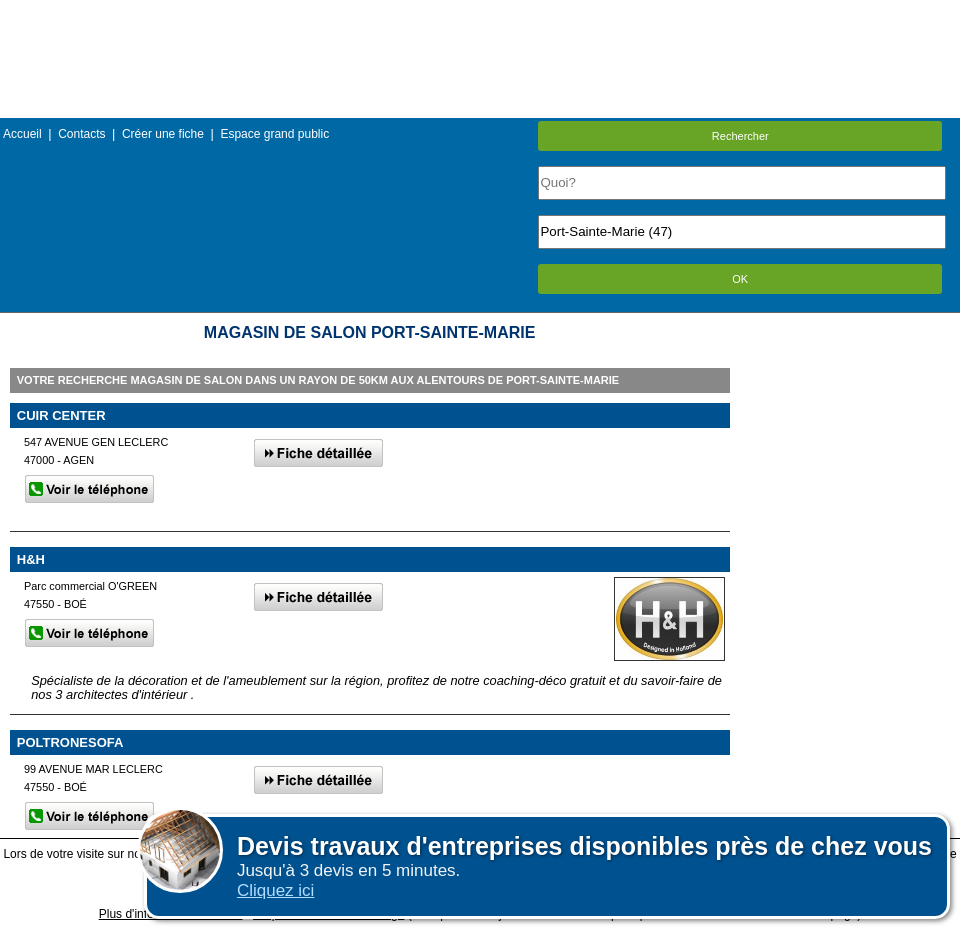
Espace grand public (274, 134)
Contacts (81, 134)
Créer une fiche (163, 134)
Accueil (22, 134)
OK (740, 279)
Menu (480, 14)
